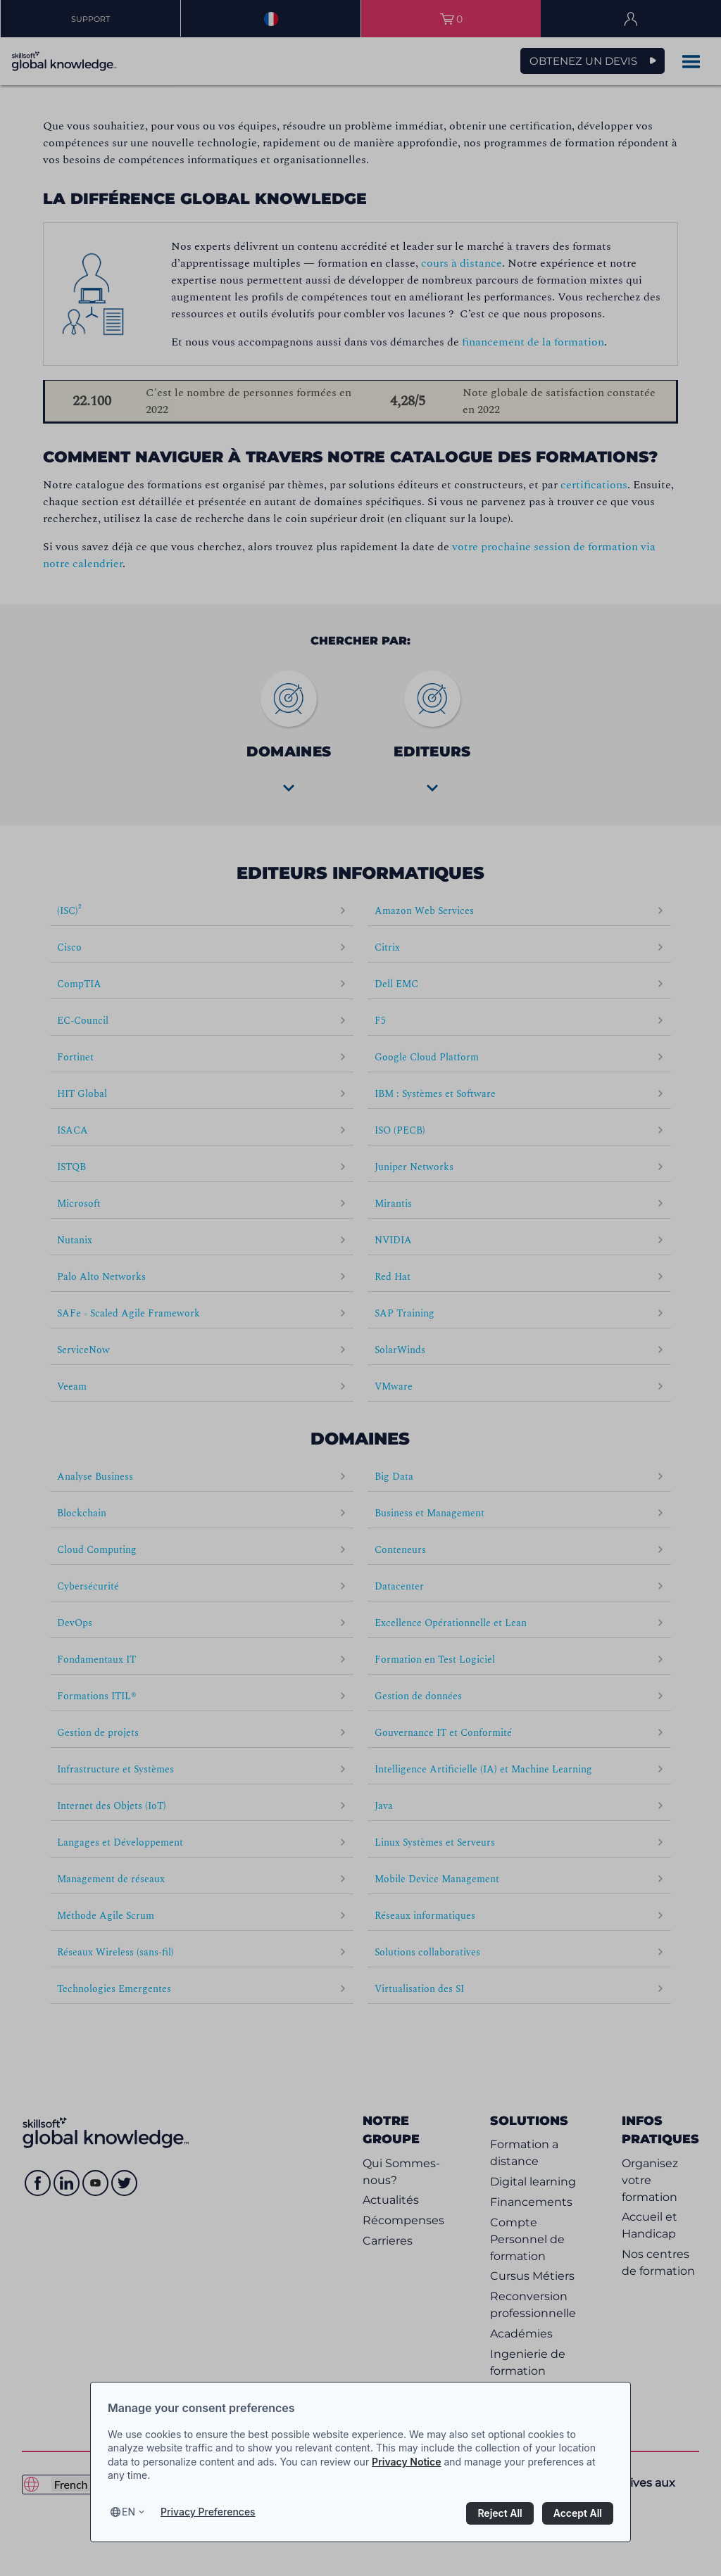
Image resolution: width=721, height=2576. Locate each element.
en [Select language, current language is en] (128, 2512)
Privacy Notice (406, 2462)
